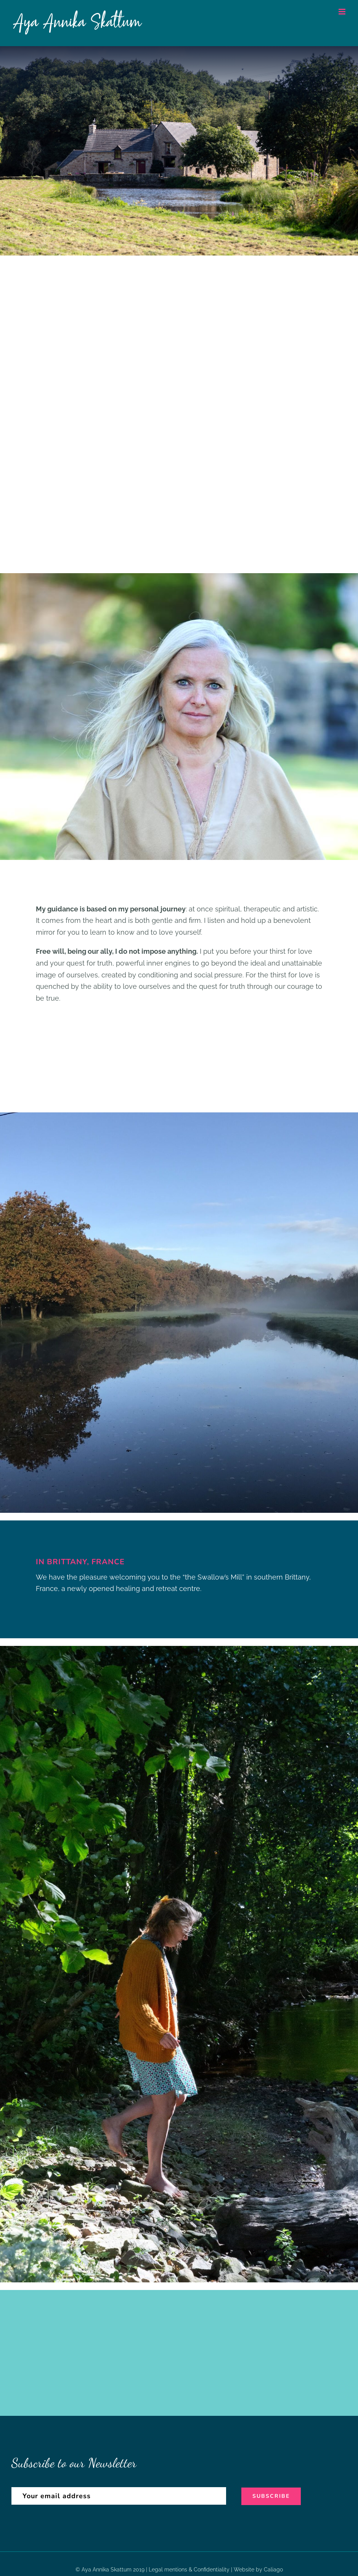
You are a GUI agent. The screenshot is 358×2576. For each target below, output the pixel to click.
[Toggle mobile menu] (343, 12)
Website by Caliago (258, 2569)
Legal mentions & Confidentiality (189, 2569)
